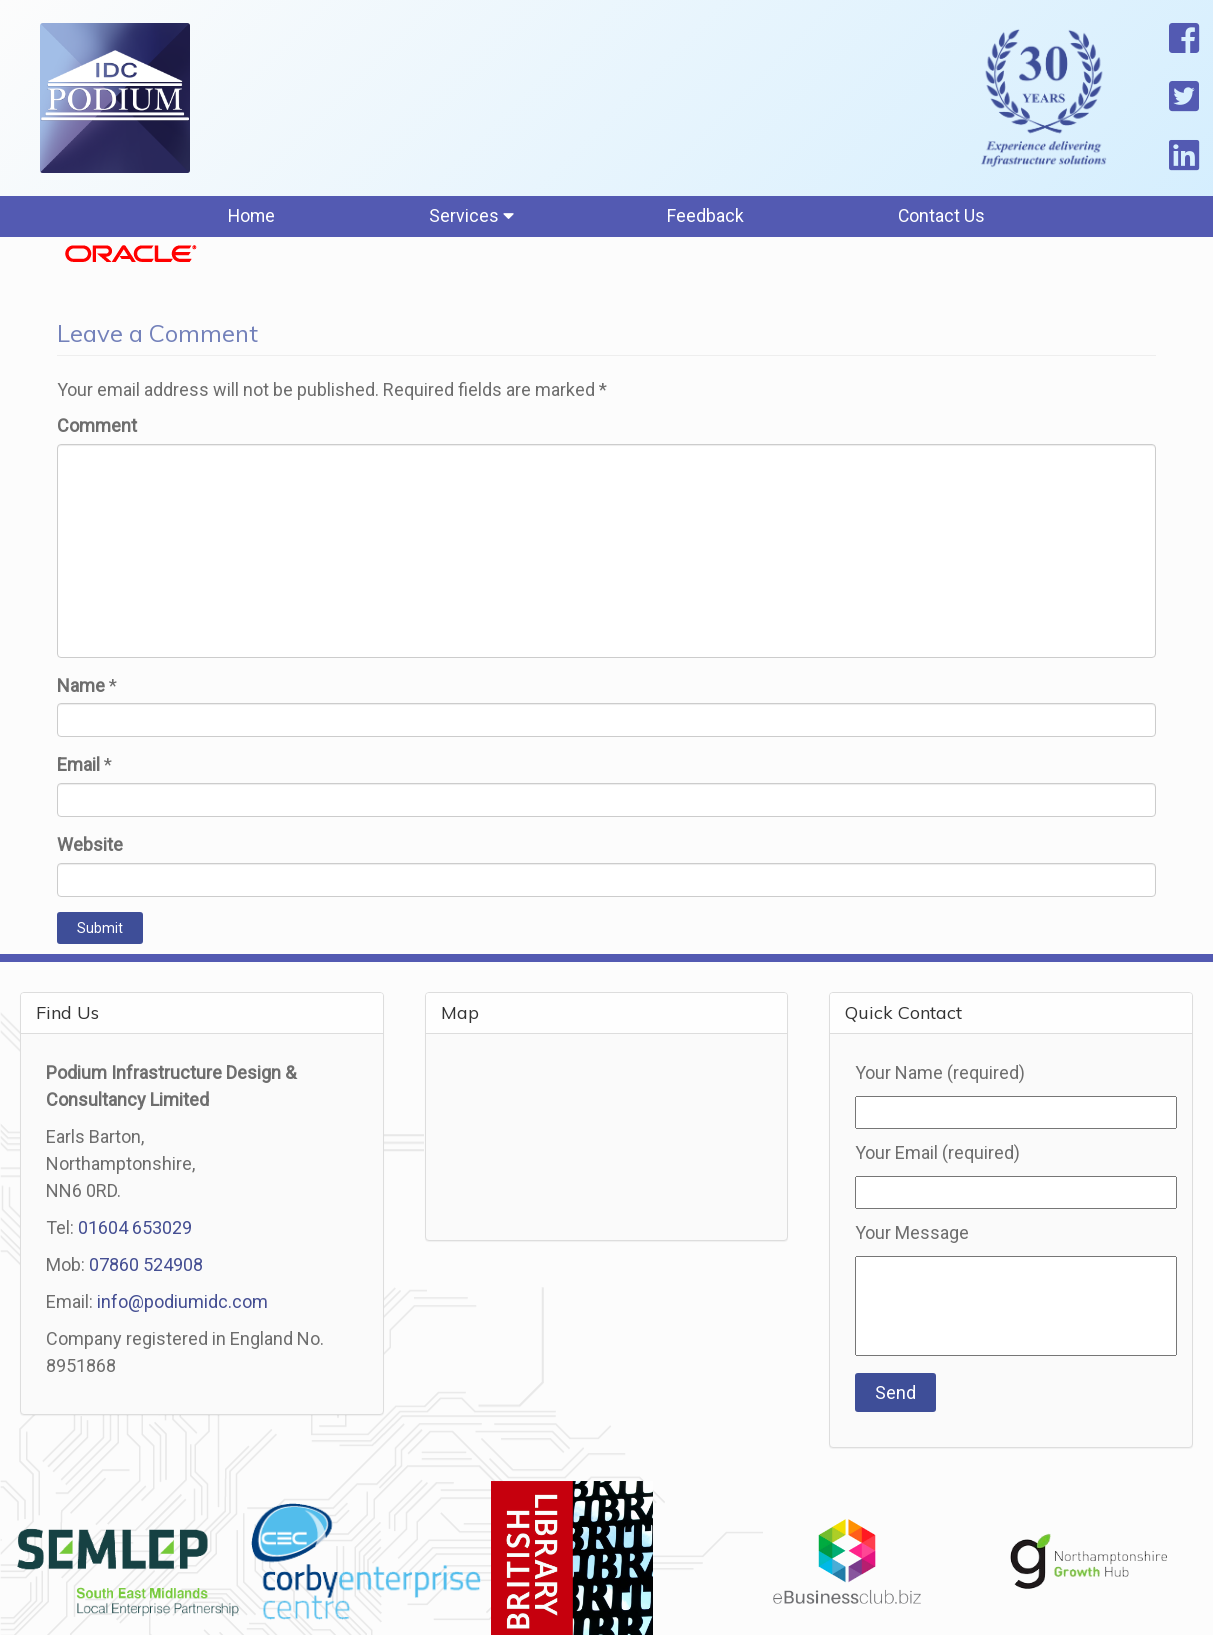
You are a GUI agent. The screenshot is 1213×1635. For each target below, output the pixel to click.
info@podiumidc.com (182, 1305)
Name (81, 689)
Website (90, 848)
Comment (97, 429)
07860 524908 (146, 1268)
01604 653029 (135, 1231)
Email (78, 769)
